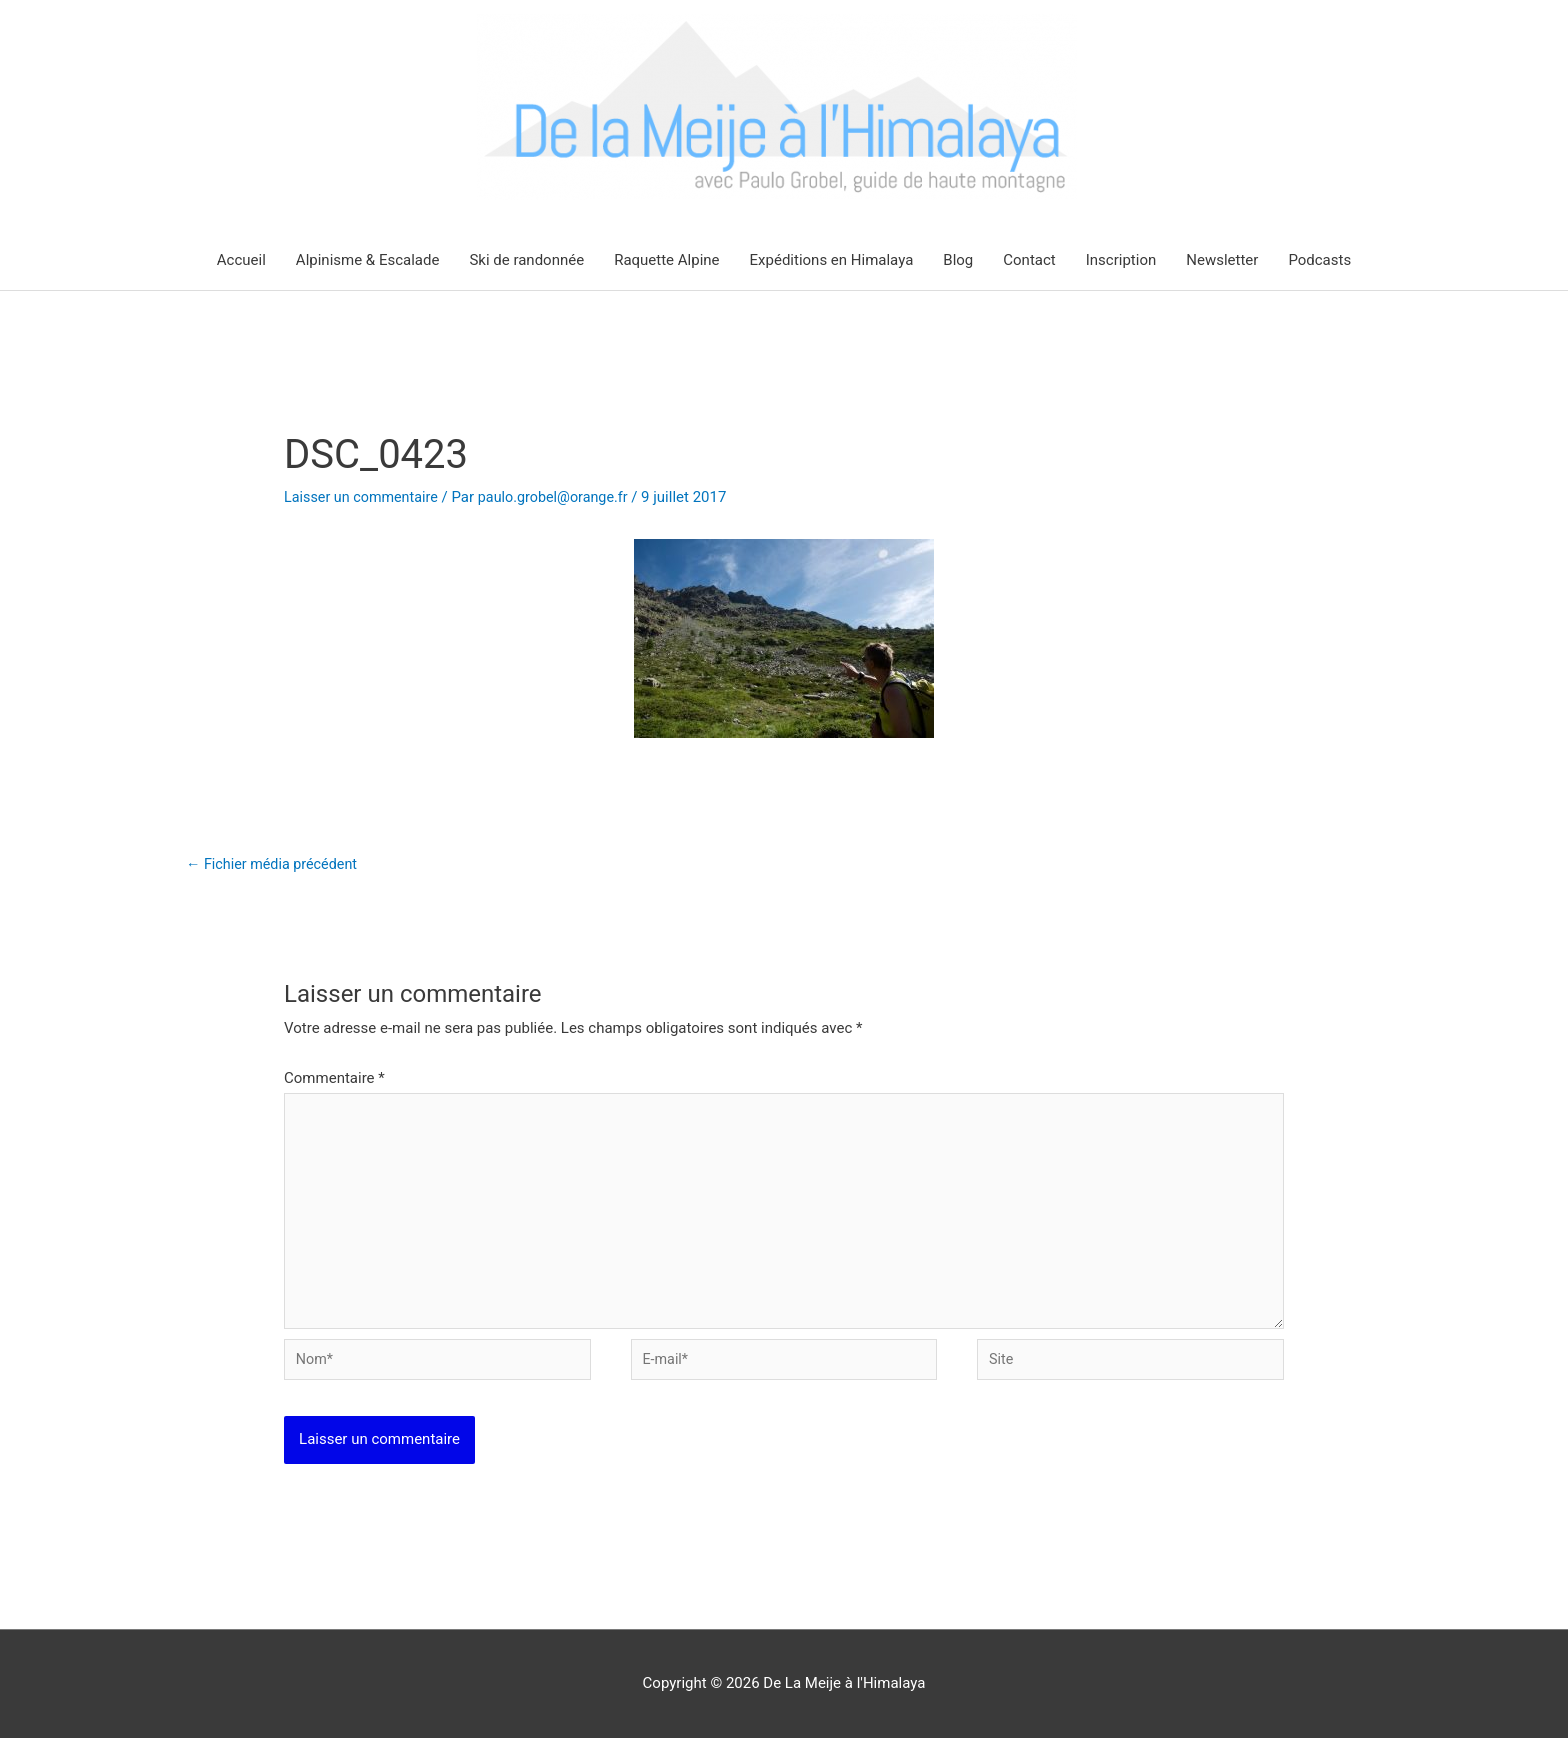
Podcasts (1319, 261)
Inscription (1121, 261)
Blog (958, 261)
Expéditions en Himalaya (832, 261)
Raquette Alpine (666, 261)
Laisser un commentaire (364, 498)
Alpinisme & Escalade (368, 261)
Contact (1029, 261)
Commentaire (334, 1081)
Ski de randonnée (526, 261)
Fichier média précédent (275, 866)
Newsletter (1222, 261)
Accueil (241, 261)
